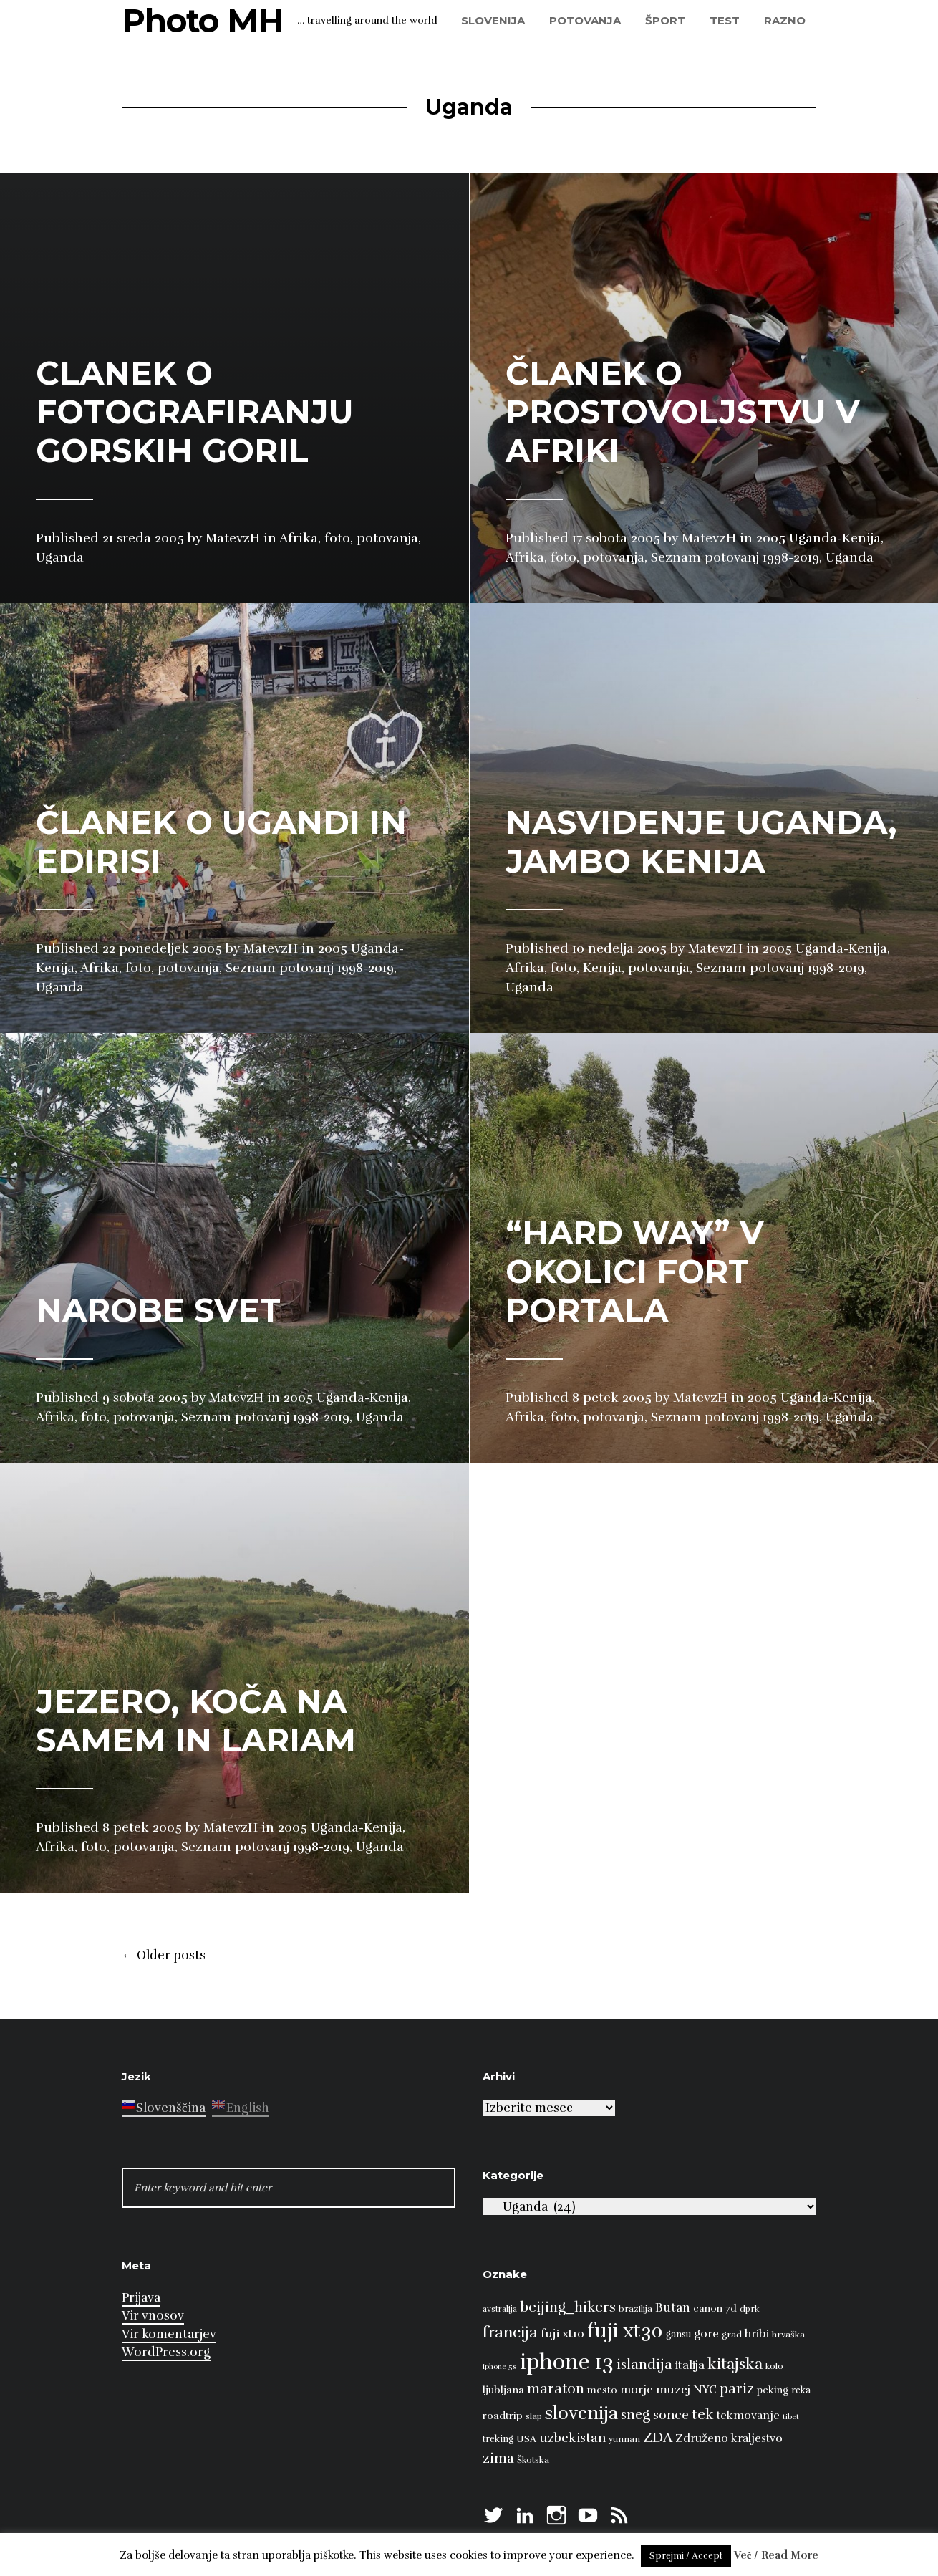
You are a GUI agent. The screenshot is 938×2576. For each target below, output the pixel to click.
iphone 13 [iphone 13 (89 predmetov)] (567, 2362)
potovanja (585, 20)
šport (665, 20)
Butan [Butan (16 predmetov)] (672, 2307)
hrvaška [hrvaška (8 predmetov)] (788, 2334)
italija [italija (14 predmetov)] (690, 2365)
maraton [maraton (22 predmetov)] (555, 2389)
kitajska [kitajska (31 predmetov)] (735, 2363)
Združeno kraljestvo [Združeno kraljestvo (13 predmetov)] (729, 2438)
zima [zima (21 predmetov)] (498, 2458)
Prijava (141, 2297)
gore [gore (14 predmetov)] (706, 2334)
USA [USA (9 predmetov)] (526, 2439)
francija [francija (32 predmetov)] (510, 2332)
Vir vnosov (153, 2315)
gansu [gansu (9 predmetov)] (678, 2334)
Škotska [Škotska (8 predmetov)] (533, 2460)
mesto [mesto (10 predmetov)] (602, 2390)
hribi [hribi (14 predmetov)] (757, 2334)
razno (785, 20)
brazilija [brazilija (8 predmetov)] (635, 2309)
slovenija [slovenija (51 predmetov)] (581, 2413)
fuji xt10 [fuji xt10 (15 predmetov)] (562, 2333)
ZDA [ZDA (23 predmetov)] (657, 2437)
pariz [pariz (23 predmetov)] (737, 2389)
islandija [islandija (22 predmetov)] (644, 2364)
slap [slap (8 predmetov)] (534, 2416)
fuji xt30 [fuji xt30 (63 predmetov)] (625, 2331)
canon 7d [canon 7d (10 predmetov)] (715, 2308)
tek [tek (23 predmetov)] (703, 2414)
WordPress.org (166, 2352)
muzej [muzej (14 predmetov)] (673, 2390)
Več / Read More (776, 2555)
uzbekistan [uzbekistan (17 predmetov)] (572, 2438)
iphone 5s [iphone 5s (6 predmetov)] (500, 2366)
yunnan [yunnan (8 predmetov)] (624, 2439)
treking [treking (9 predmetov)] (498, 2439)
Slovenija (493, 20)
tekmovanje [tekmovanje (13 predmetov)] (748, 2415)
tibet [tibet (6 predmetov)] (791, 2416)
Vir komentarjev (169, 2334)
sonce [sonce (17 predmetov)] (671, 2415)
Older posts (164, 1955)
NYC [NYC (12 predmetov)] (705, 2389)
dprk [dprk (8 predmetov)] (750, 2309)
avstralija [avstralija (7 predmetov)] (500, 2309)
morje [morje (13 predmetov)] (636, 2390)
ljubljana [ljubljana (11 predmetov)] (503, 2389)
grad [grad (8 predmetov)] (732, 2334)
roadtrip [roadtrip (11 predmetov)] (503, 2415)
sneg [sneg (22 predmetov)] (635, 2414)
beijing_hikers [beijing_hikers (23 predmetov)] (568, 2307)
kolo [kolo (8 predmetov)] (774, 2366)
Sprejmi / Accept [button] (685, 2556)
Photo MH (203, 20)
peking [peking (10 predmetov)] (772, 2390)
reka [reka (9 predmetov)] (801, 2390)
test (725, 20)
